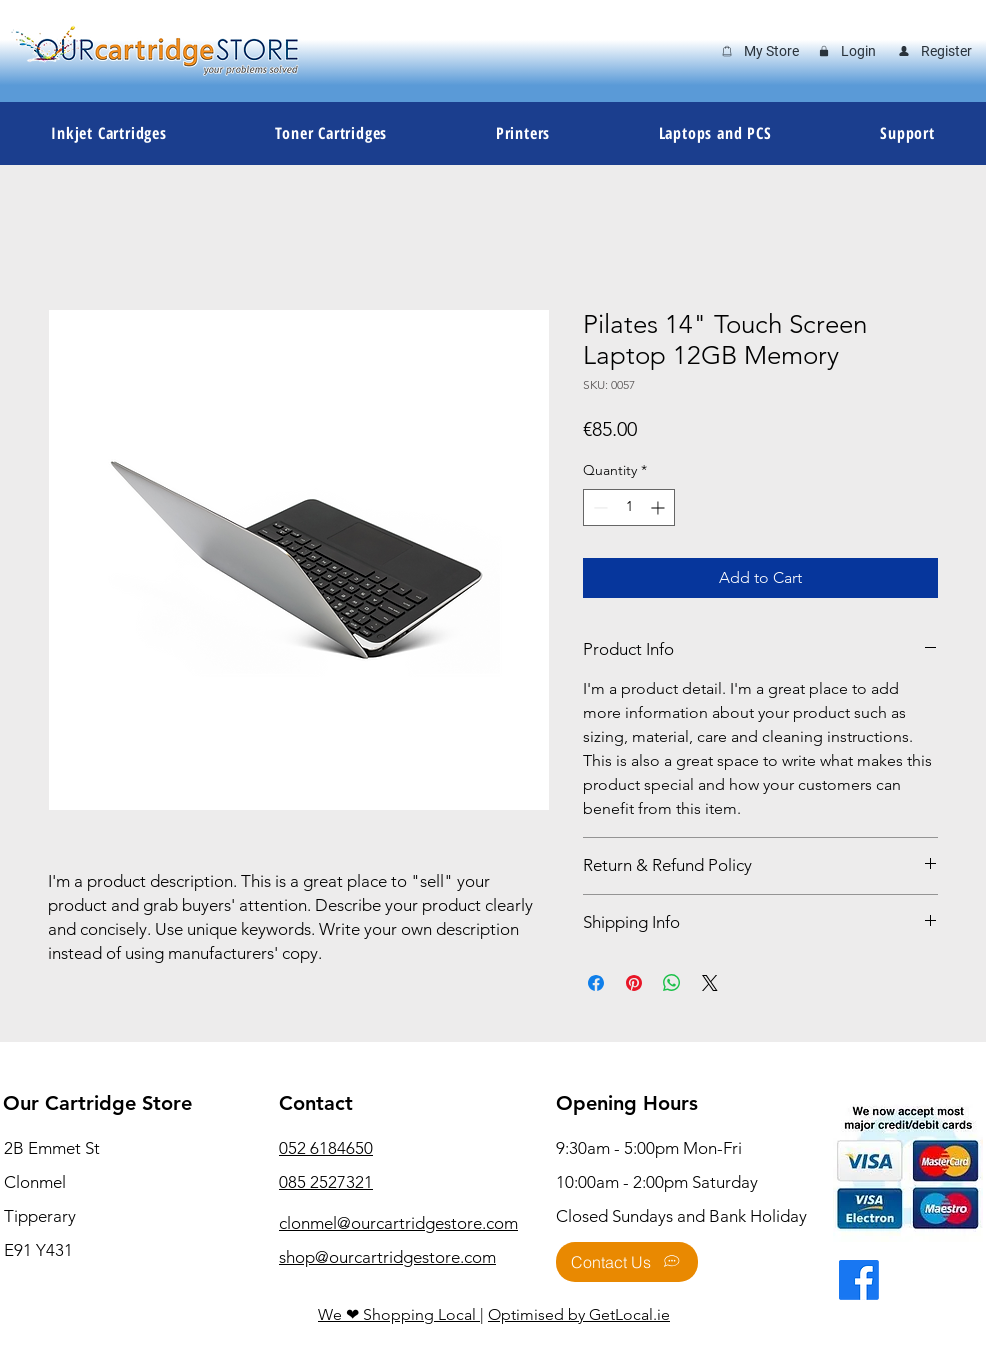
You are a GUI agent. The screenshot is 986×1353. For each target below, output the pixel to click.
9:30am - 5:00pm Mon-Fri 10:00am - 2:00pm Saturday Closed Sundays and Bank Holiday (681, 1182)
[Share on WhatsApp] (672, 983)
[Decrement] (598, 507)
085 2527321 (326, 1182)
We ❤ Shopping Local (399, 1314)
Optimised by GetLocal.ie (579, 1314)
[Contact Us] (627, 1262)
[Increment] (659, 507)
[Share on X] (710, 983)
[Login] (846, 51)
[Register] (934, 51)
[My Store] (759, 51)
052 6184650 (326, 1148)
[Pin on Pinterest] (634, 983)
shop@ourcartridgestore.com (387, 1257)
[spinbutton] (629, 507)
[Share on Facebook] (596, 983)
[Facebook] (859, 1280)
